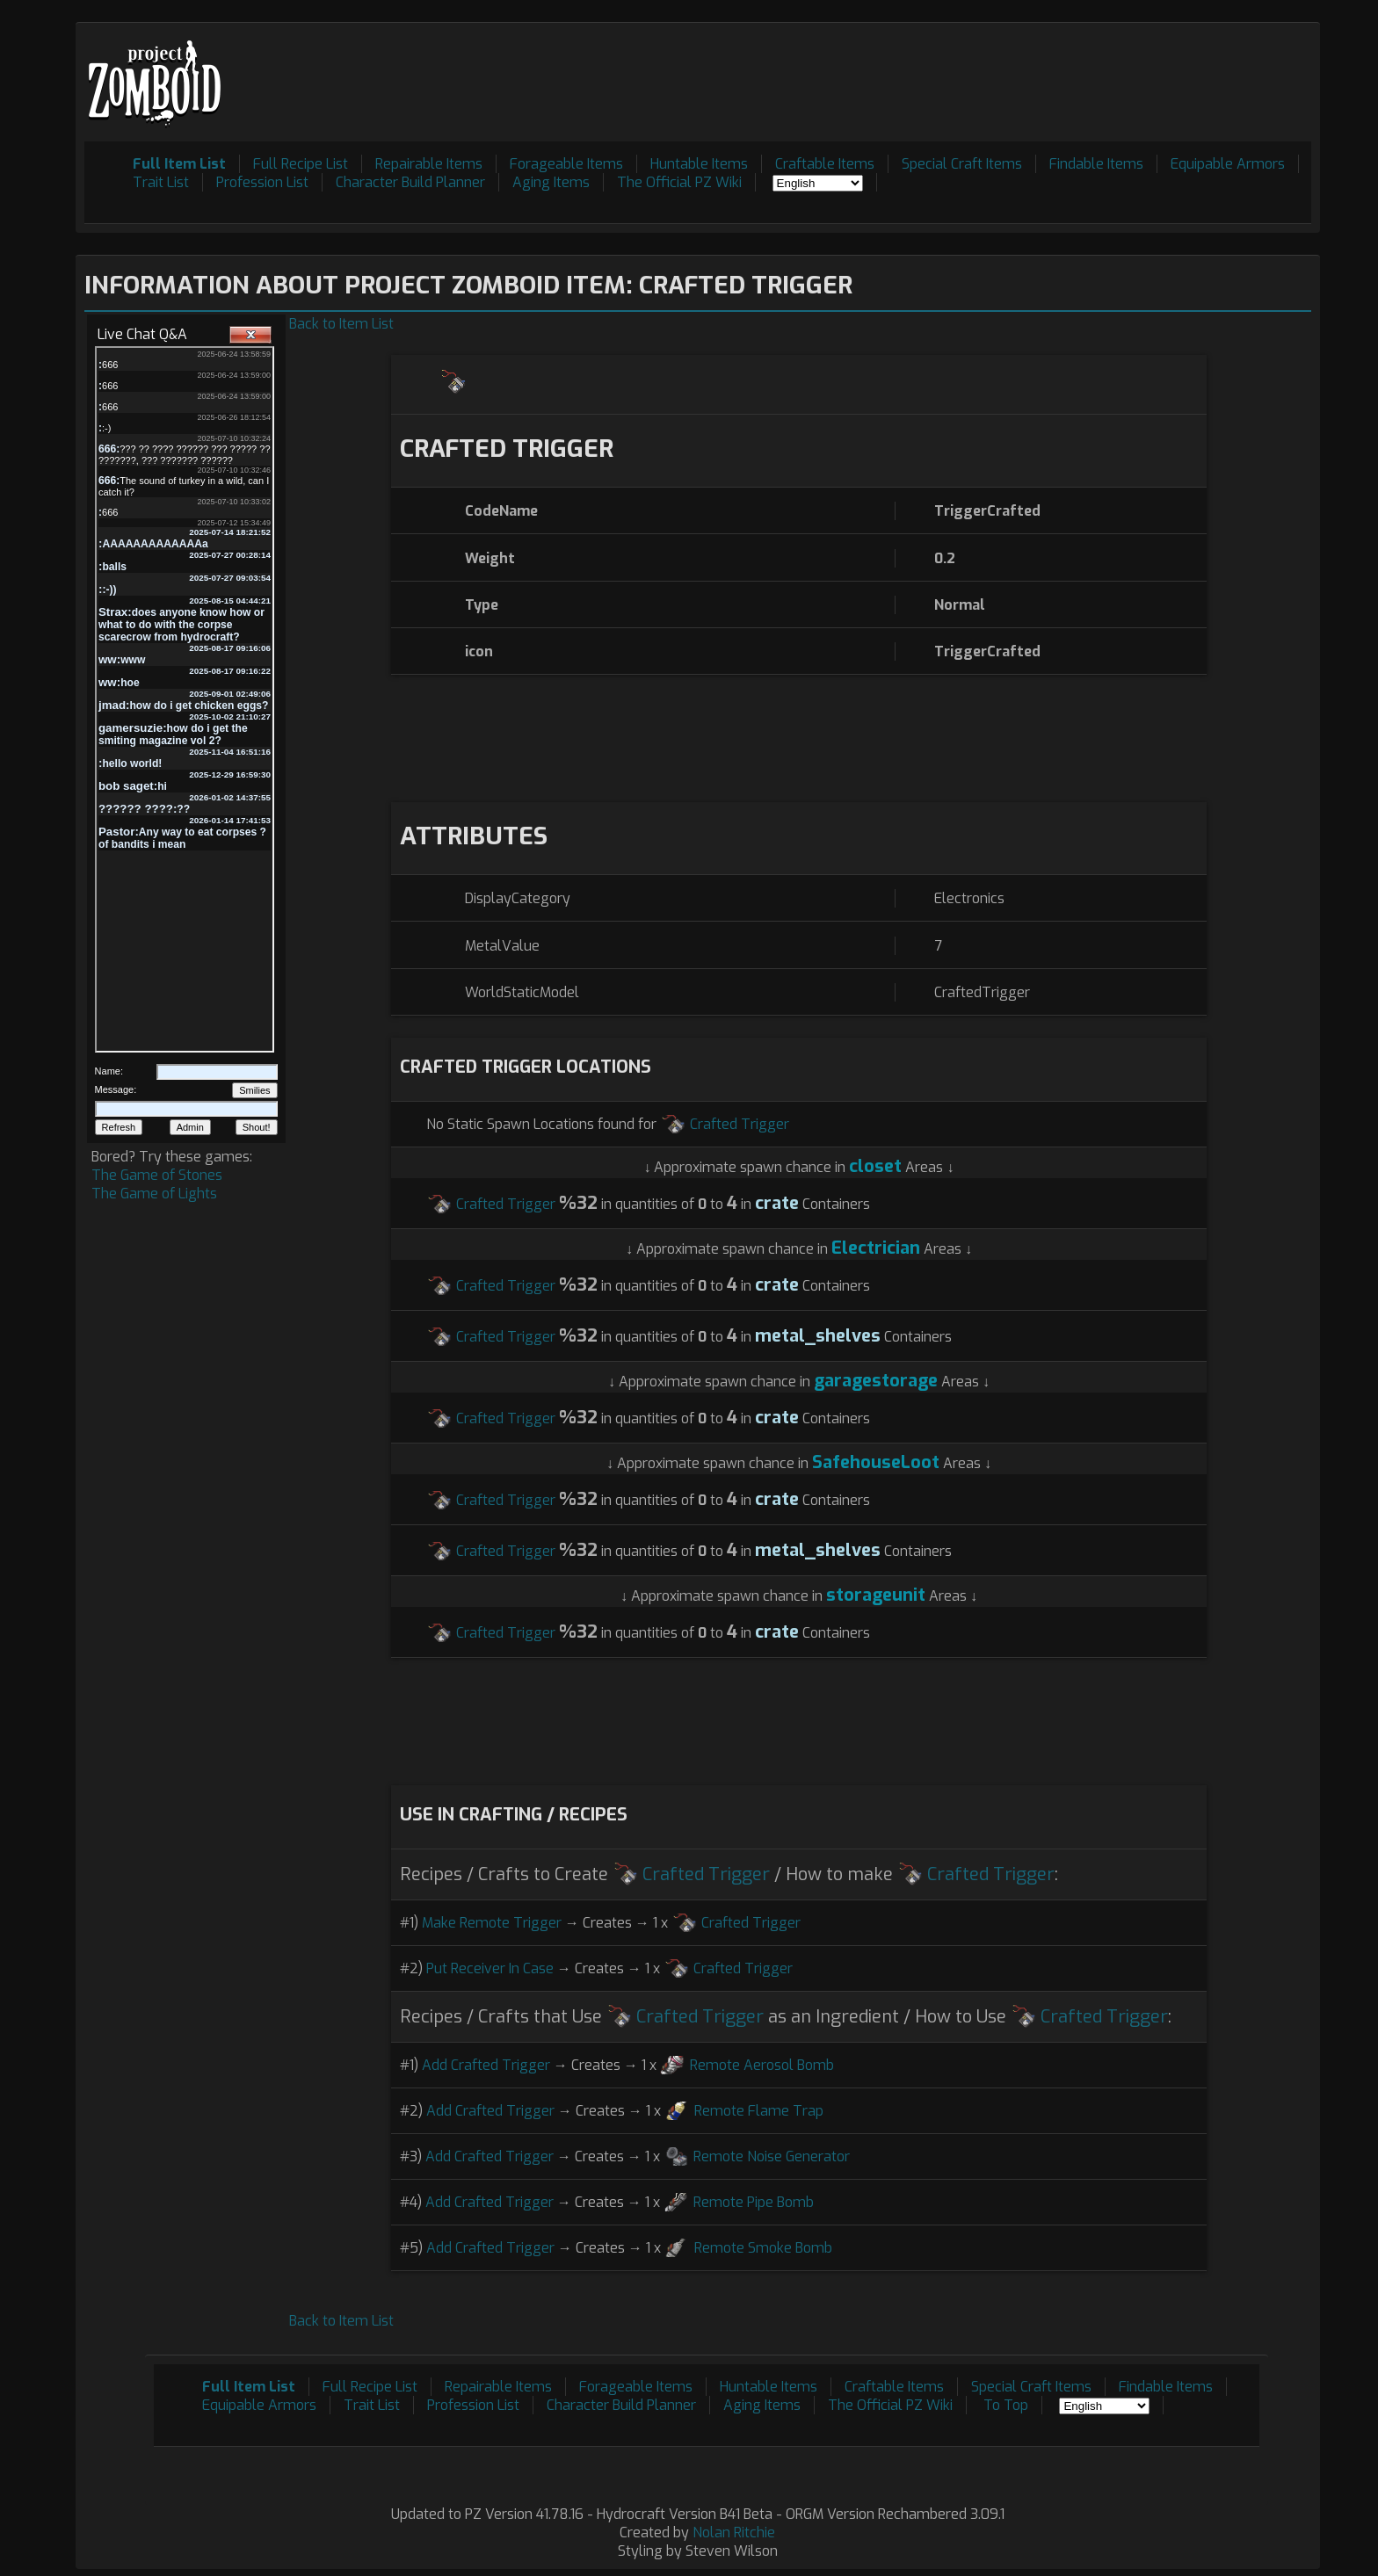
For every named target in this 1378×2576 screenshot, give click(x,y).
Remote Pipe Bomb (753, 2202)
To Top (1005, 2405)
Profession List (262, 182)
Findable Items (1096, 164)
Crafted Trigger (739, 1124)
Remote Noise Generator (771, 2156)
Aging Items (551, 182)
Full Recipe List (300, 164)
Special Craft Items (962, 164)
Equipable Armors (1228, 164)
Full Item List (179, 164)
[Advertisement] (991, 71)
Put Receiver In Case (490, 1968)
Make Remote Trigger (492, 1923)
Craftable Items (824, 164)
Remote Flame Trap (758, 2111)
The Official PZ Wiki (679, 182)
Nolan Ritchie (734, 2532)
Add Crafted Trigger (486, 2065)
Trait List (161, 182)
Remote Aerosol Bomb (762, 2065)
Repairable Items (428, 164)
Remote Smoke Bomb (763, 2248)
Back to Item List (341, 324)
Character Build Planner (410, 182)
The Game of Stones (156, 1175)
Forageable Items (566, 164)
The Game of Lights (154, 1193)
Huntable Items (699, 164)
